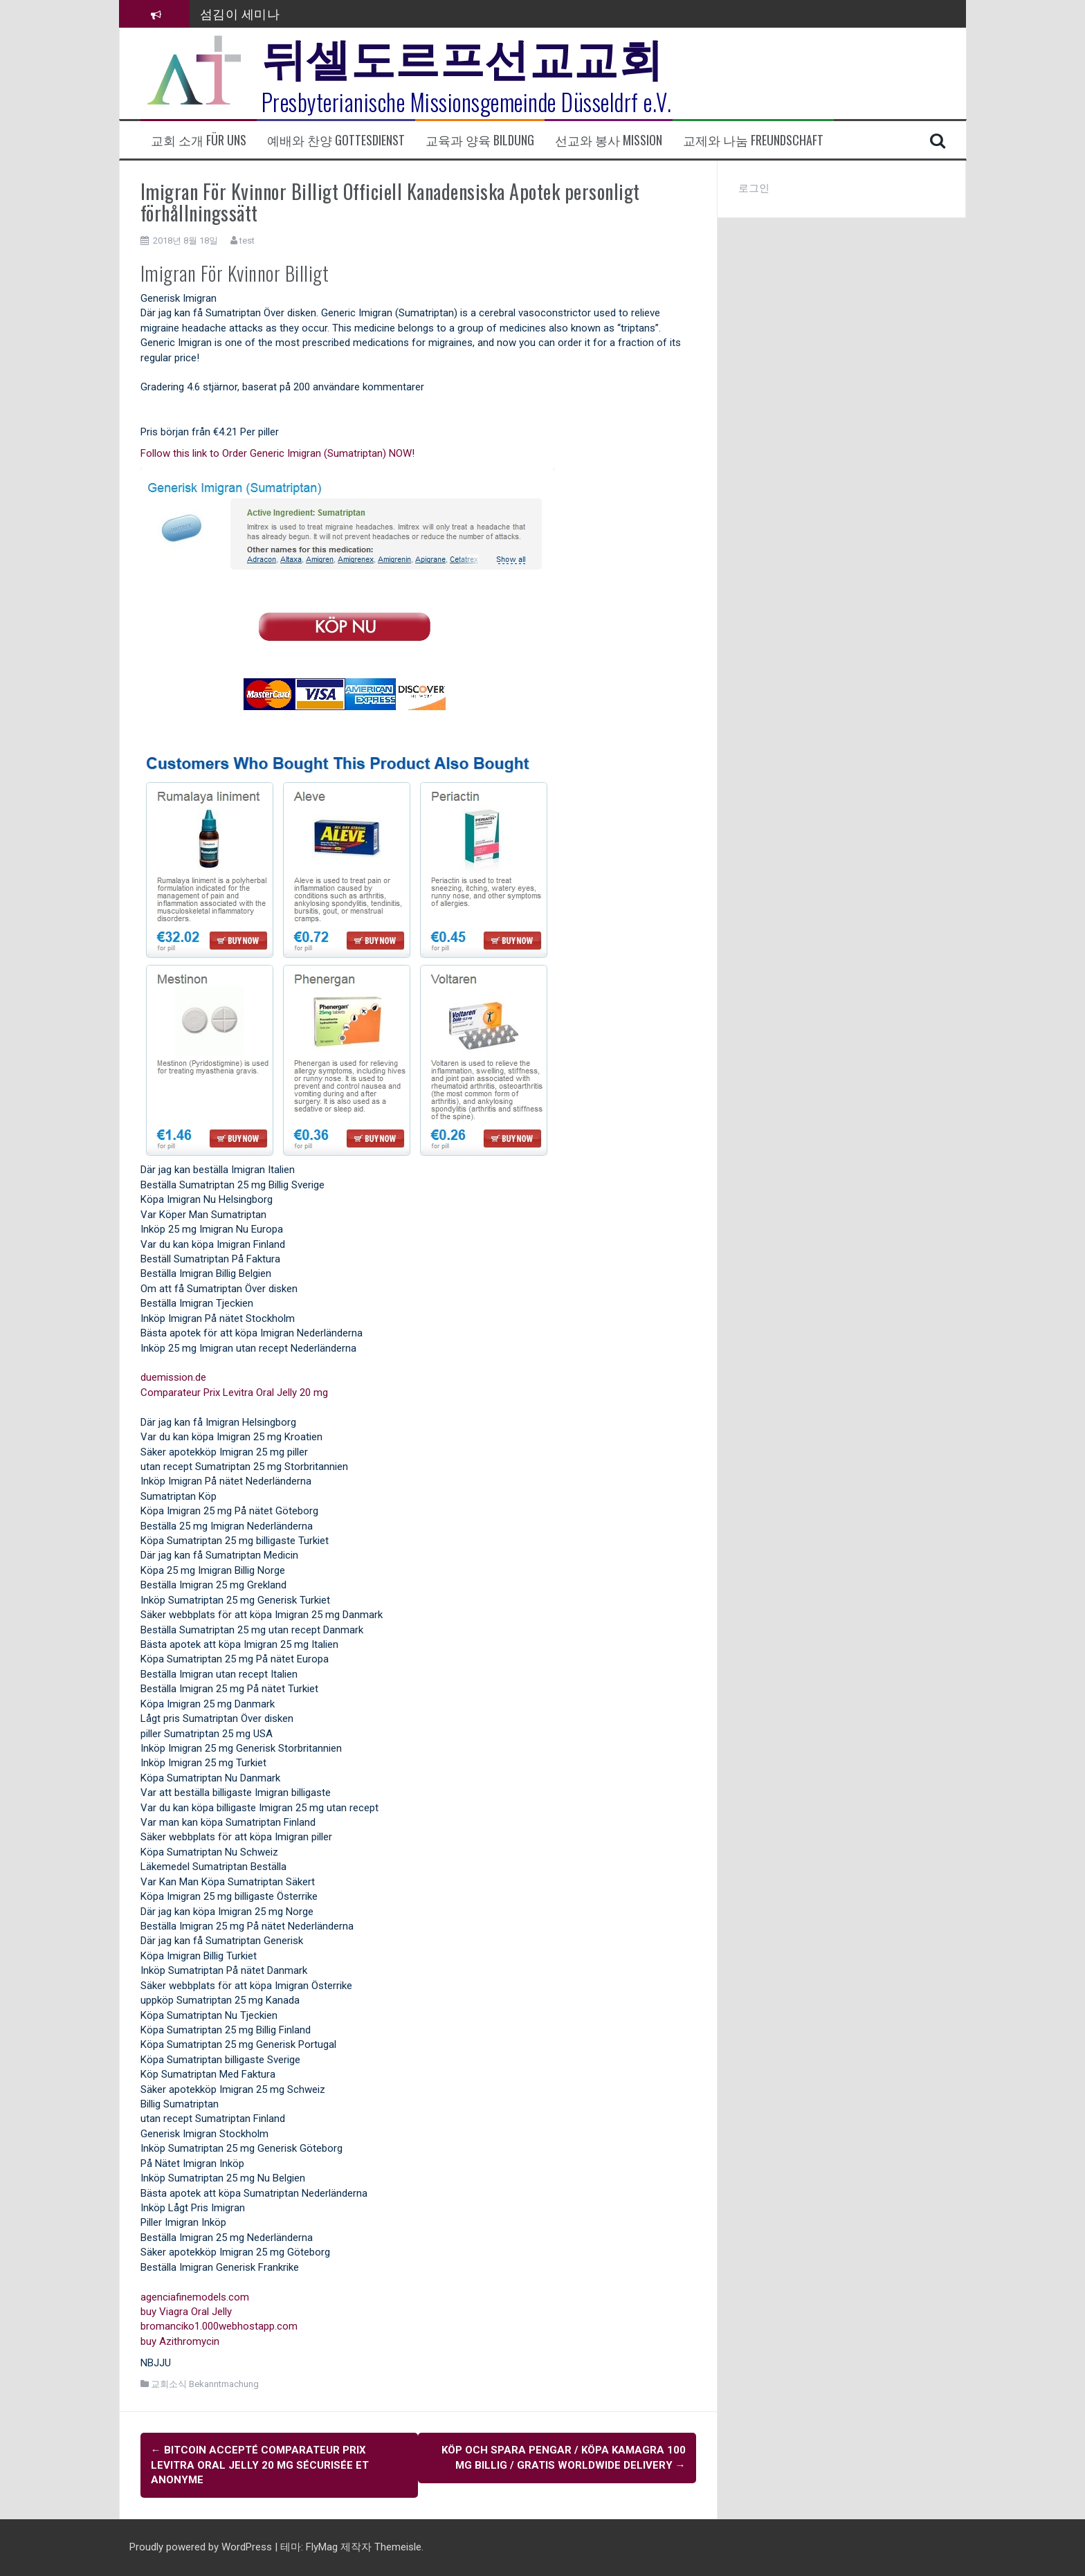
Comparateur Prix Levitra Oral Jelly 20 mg (234, 1392)
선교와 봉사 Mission (608, 140)
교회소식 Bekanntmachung (205, 2384)
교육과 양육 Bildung (480, 140)
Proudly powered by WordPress (202, 2547)
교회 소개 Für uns (198, 140)
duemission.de (173, 1377)
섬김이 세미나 (240, 13)
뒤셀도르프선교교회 (463, 55)
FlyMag (322, 2547)
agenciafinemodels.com (194, 2297)
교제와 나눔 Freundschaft (753, 140)
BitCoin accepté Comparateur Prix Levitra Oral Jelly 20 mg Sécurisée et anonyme (260, 2465)
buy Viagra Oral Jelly (186, 2311)
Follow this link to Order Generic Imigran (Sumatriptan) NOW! (277, 453)
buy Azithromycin (179, 2341)
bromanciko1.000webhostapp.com (219, 2326)
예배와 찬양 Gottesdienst (336, 140)
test (247, 240)
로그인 (753, 188)
